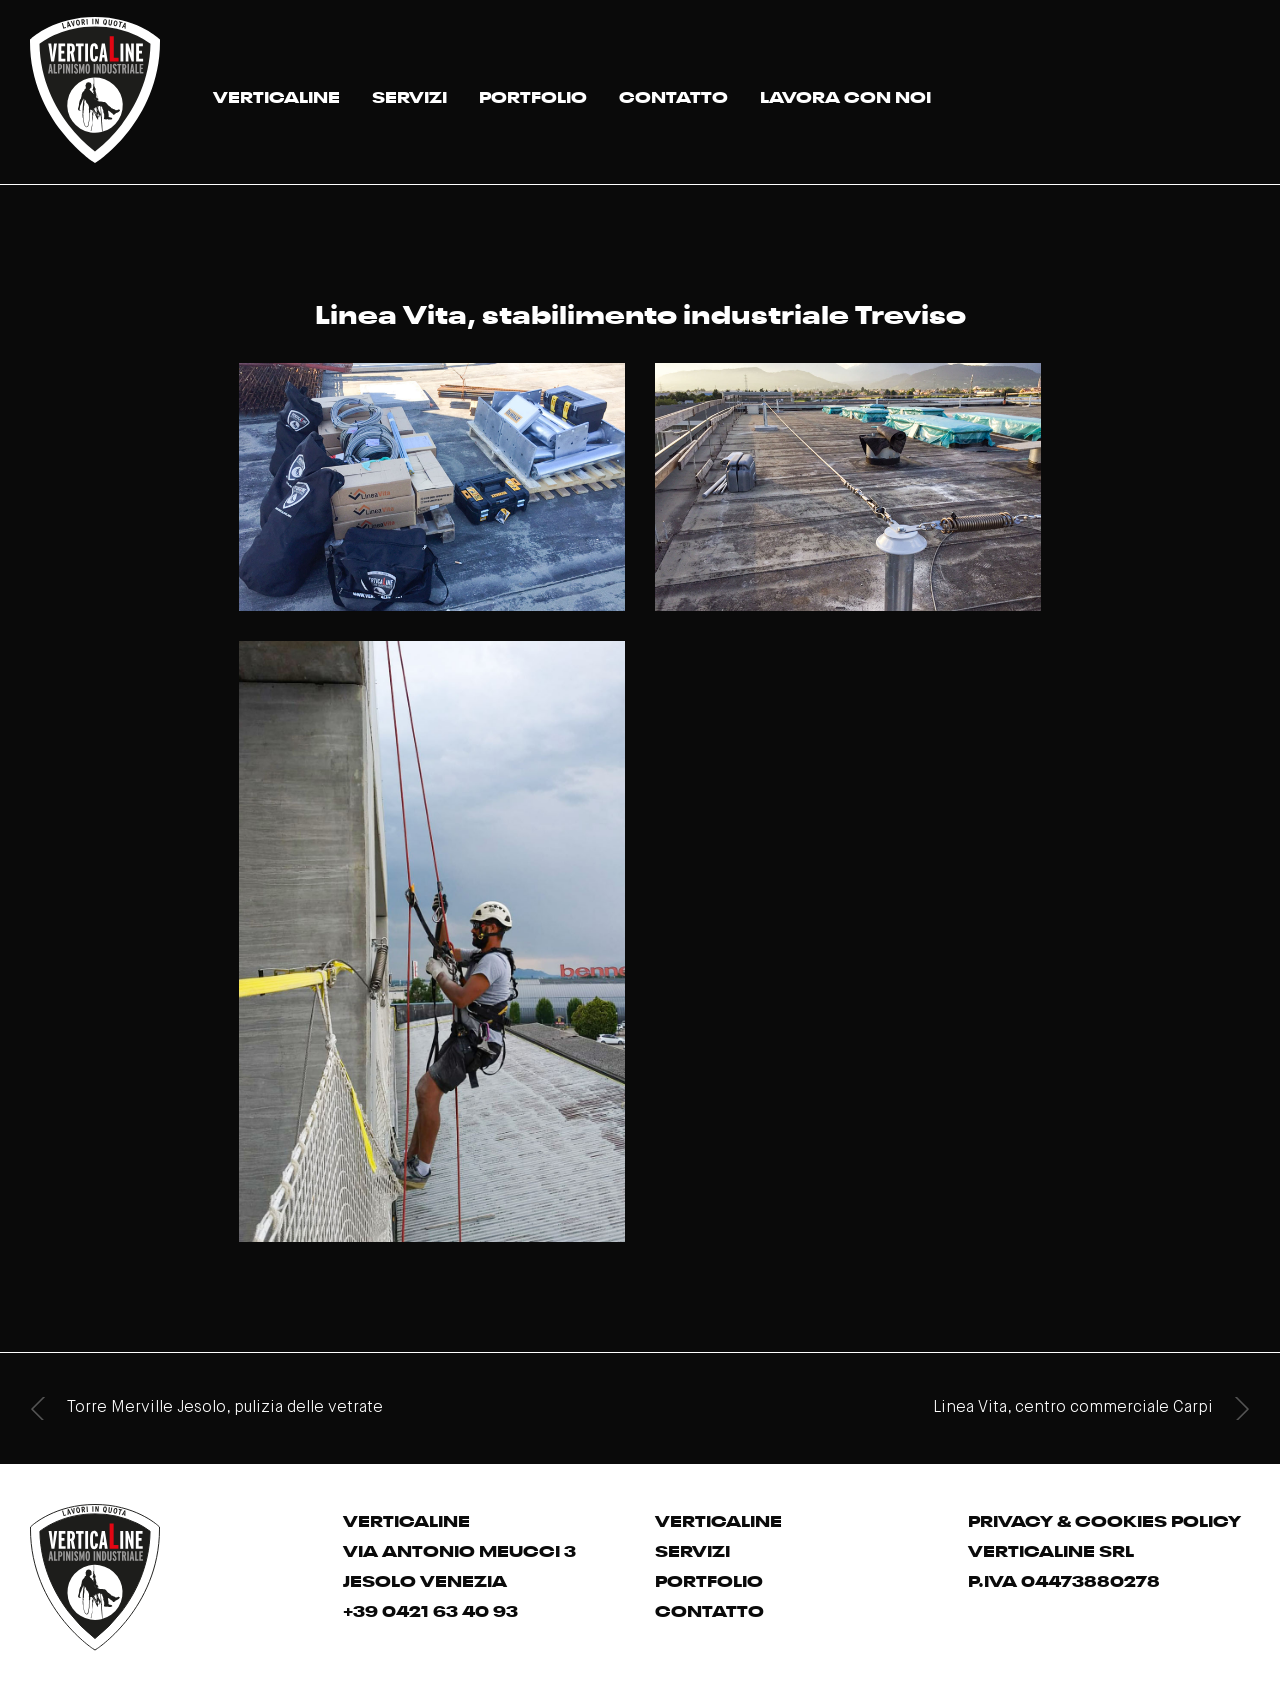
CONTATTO (673, 95)
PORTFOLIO (533, 95)
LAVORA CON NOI (845, 95)
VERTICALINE (276, 95)
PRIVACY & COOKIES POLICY (1104, 1519)
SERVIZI (409, 95)
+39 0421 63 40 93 (430, 1609)
